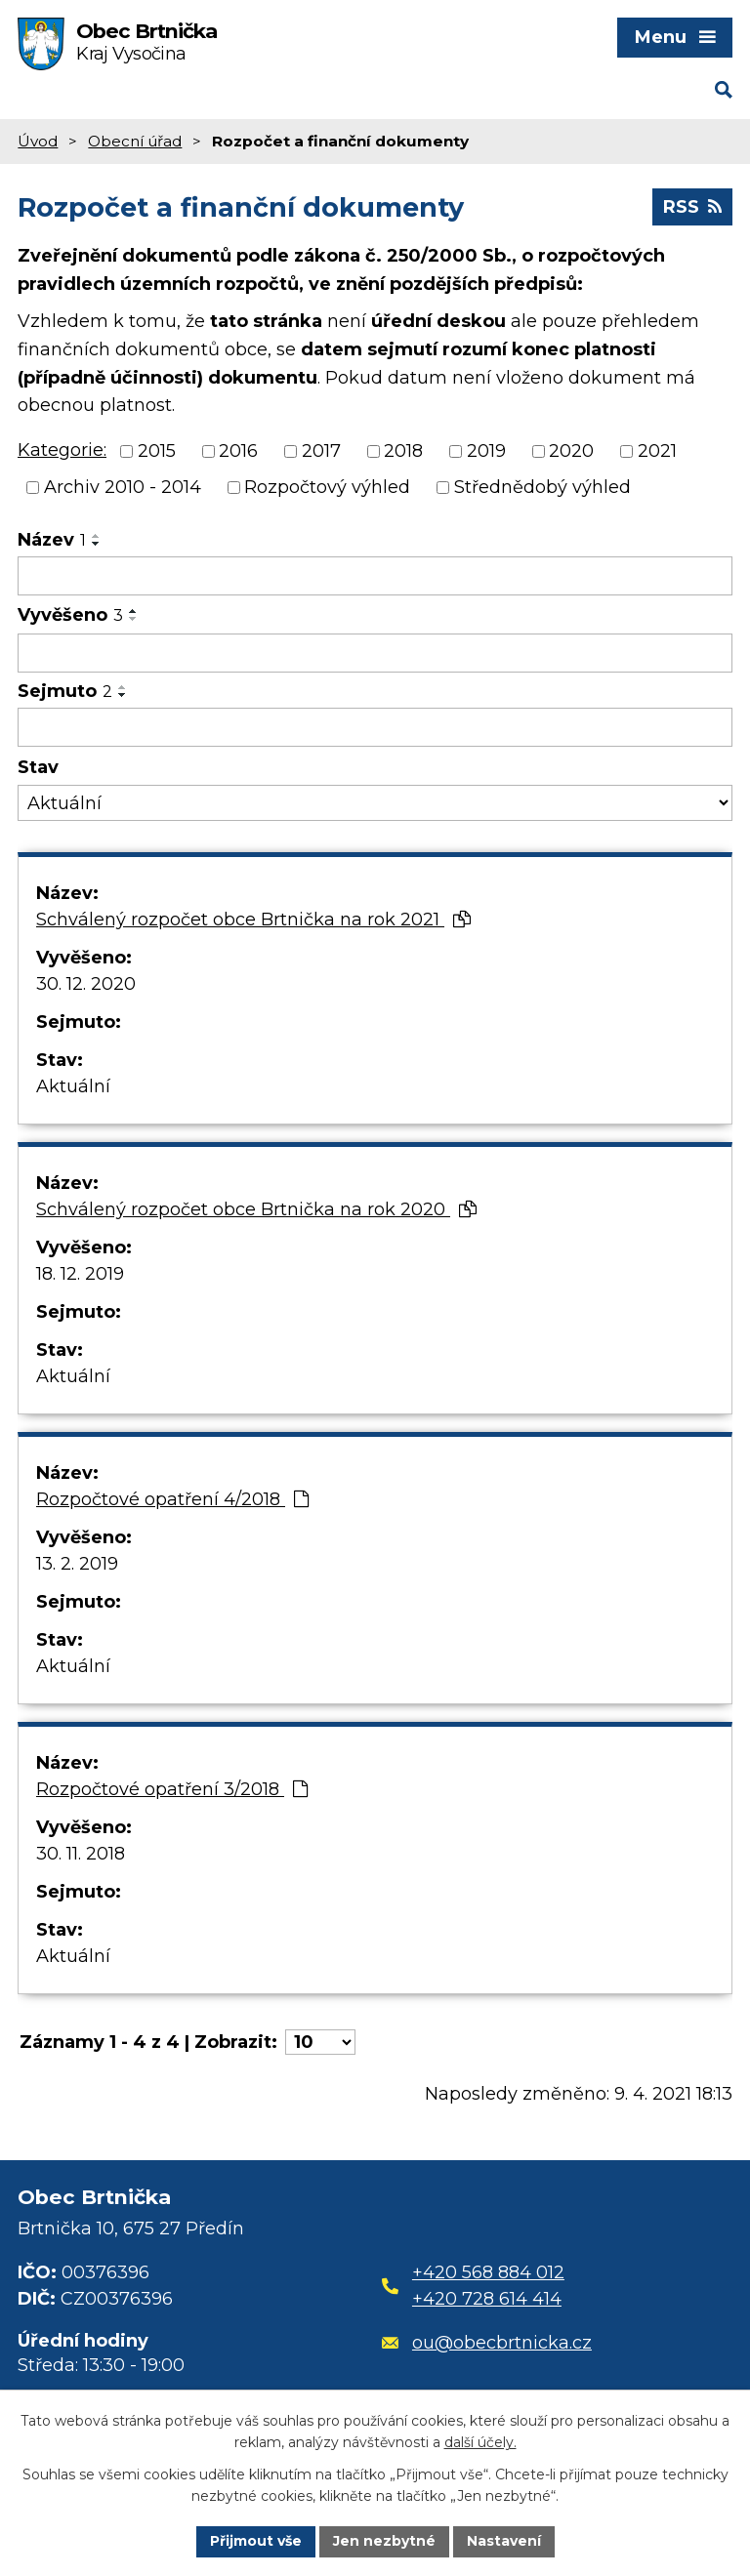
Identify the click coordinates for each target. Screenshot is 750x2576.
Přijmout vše (256, 2541)
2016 (238, 451)
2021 (657, 451)
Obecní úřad (135, 141)
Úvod (38, 141)
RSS (692, 207)
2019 (486, 451)
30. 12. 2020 (86, 984)
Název (52, 540)
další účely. (480, 2443)
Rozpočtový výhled (327, 487)
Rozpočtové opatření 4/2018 (172, 1499)
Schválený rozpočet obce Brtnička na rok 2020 (256, 1209)
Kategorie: (62, 450)
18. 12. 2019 (80, 1274)
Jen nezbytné (384, 2541)
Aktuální (73, 1086)
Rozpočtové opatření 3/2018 (172, 1789)
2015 (157, 451)
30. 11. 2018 (80, 1853)
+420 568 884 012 (488, 2272)
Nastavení (504, 2541)
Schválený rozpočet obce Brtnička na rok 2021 (253, 919)
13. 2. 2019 (77, 1563)
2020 (571, 451)
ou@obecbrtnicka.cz (487, 2342)
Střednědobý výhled (542, 487)
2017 (321, 451)
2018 (403, 451)
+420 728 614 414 (487, 2299)
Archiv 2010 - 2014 (122, 487)
